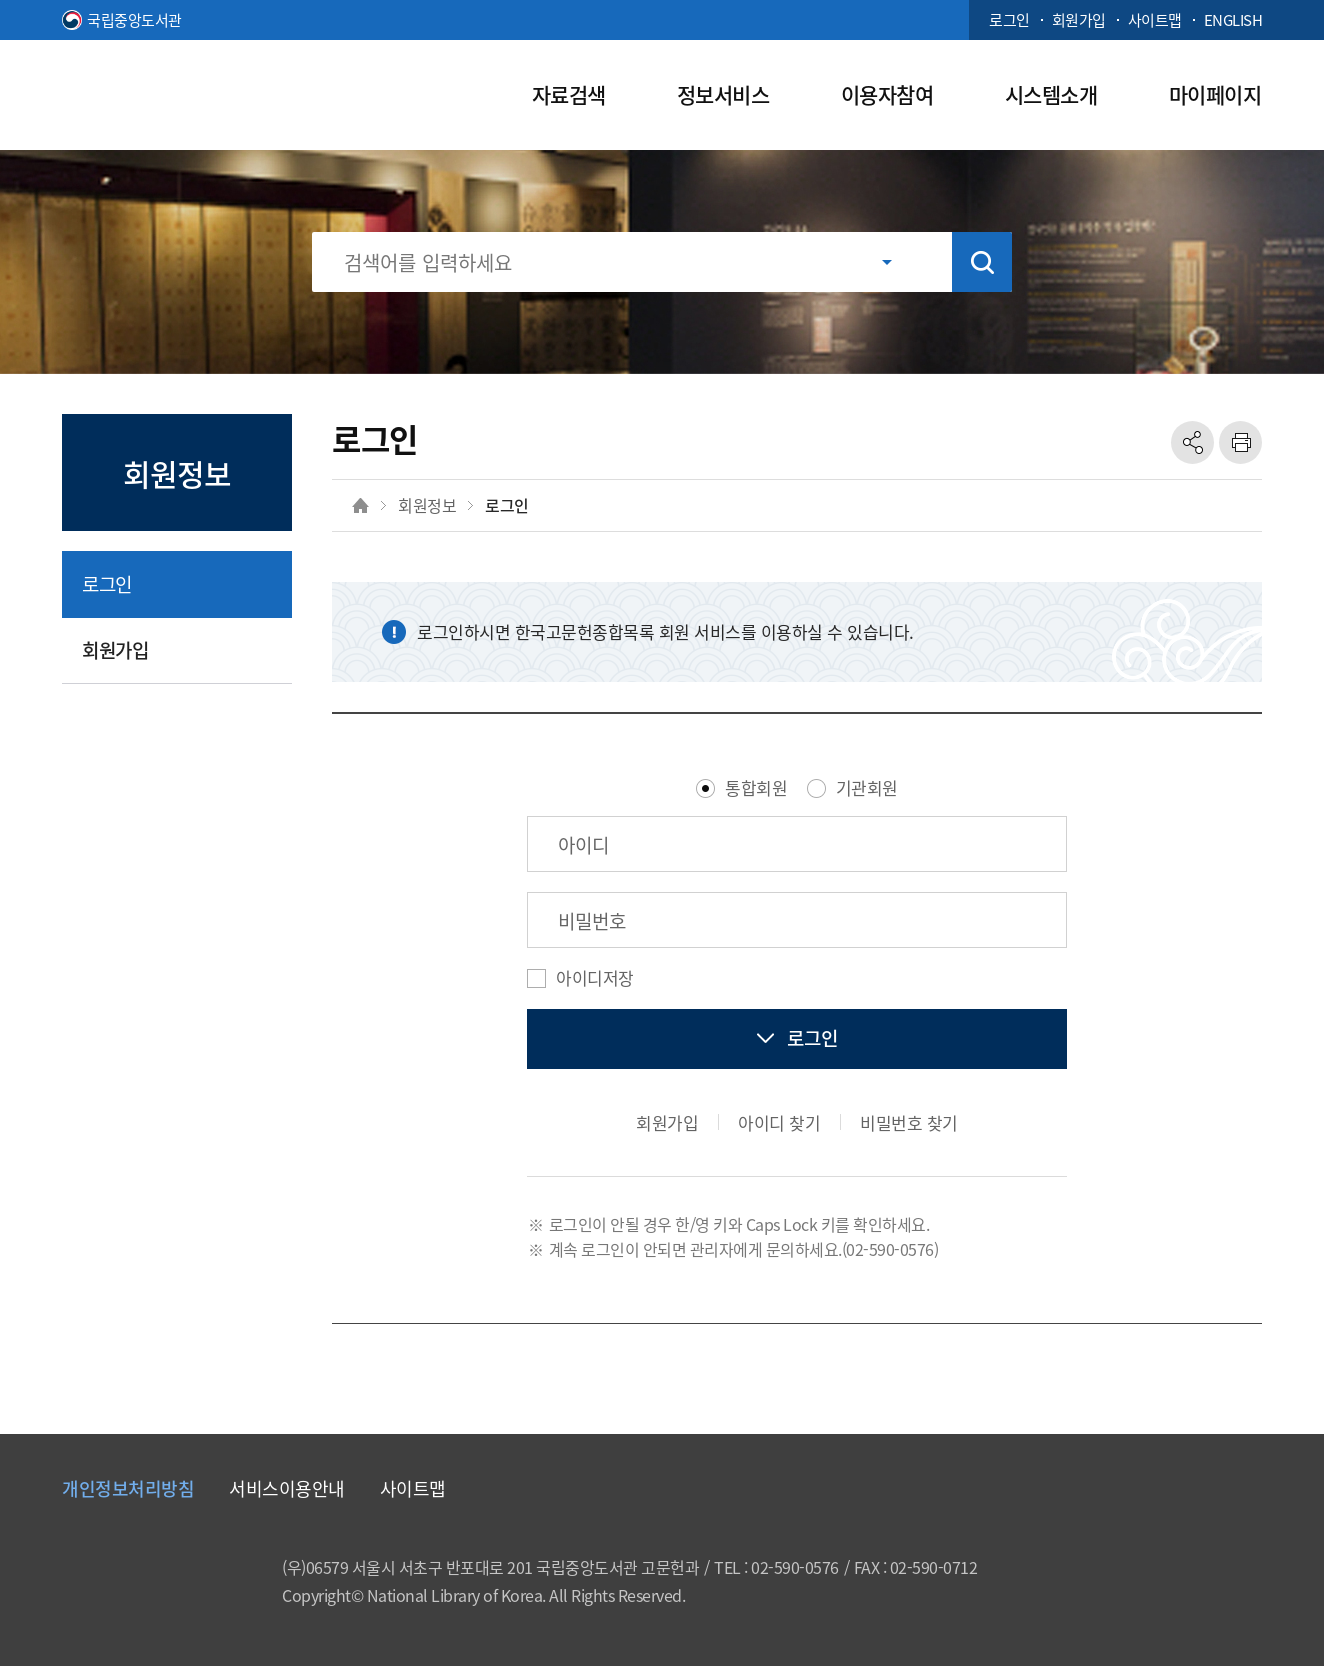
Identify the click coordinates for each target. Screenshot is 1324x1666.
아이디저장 (595, 978)
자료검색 (569, 94)
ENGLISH (1233, 19)
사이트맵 (1155, 19)
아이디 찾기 (779, 1122)
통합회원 (756, 788)
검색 (982, 262)
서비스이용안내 (287, 1488)
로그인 (1009, 19)
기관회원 (867, 788)
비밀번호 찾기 (909, 1122)
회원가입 (1079, 19)
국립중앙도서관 (134, 19)
